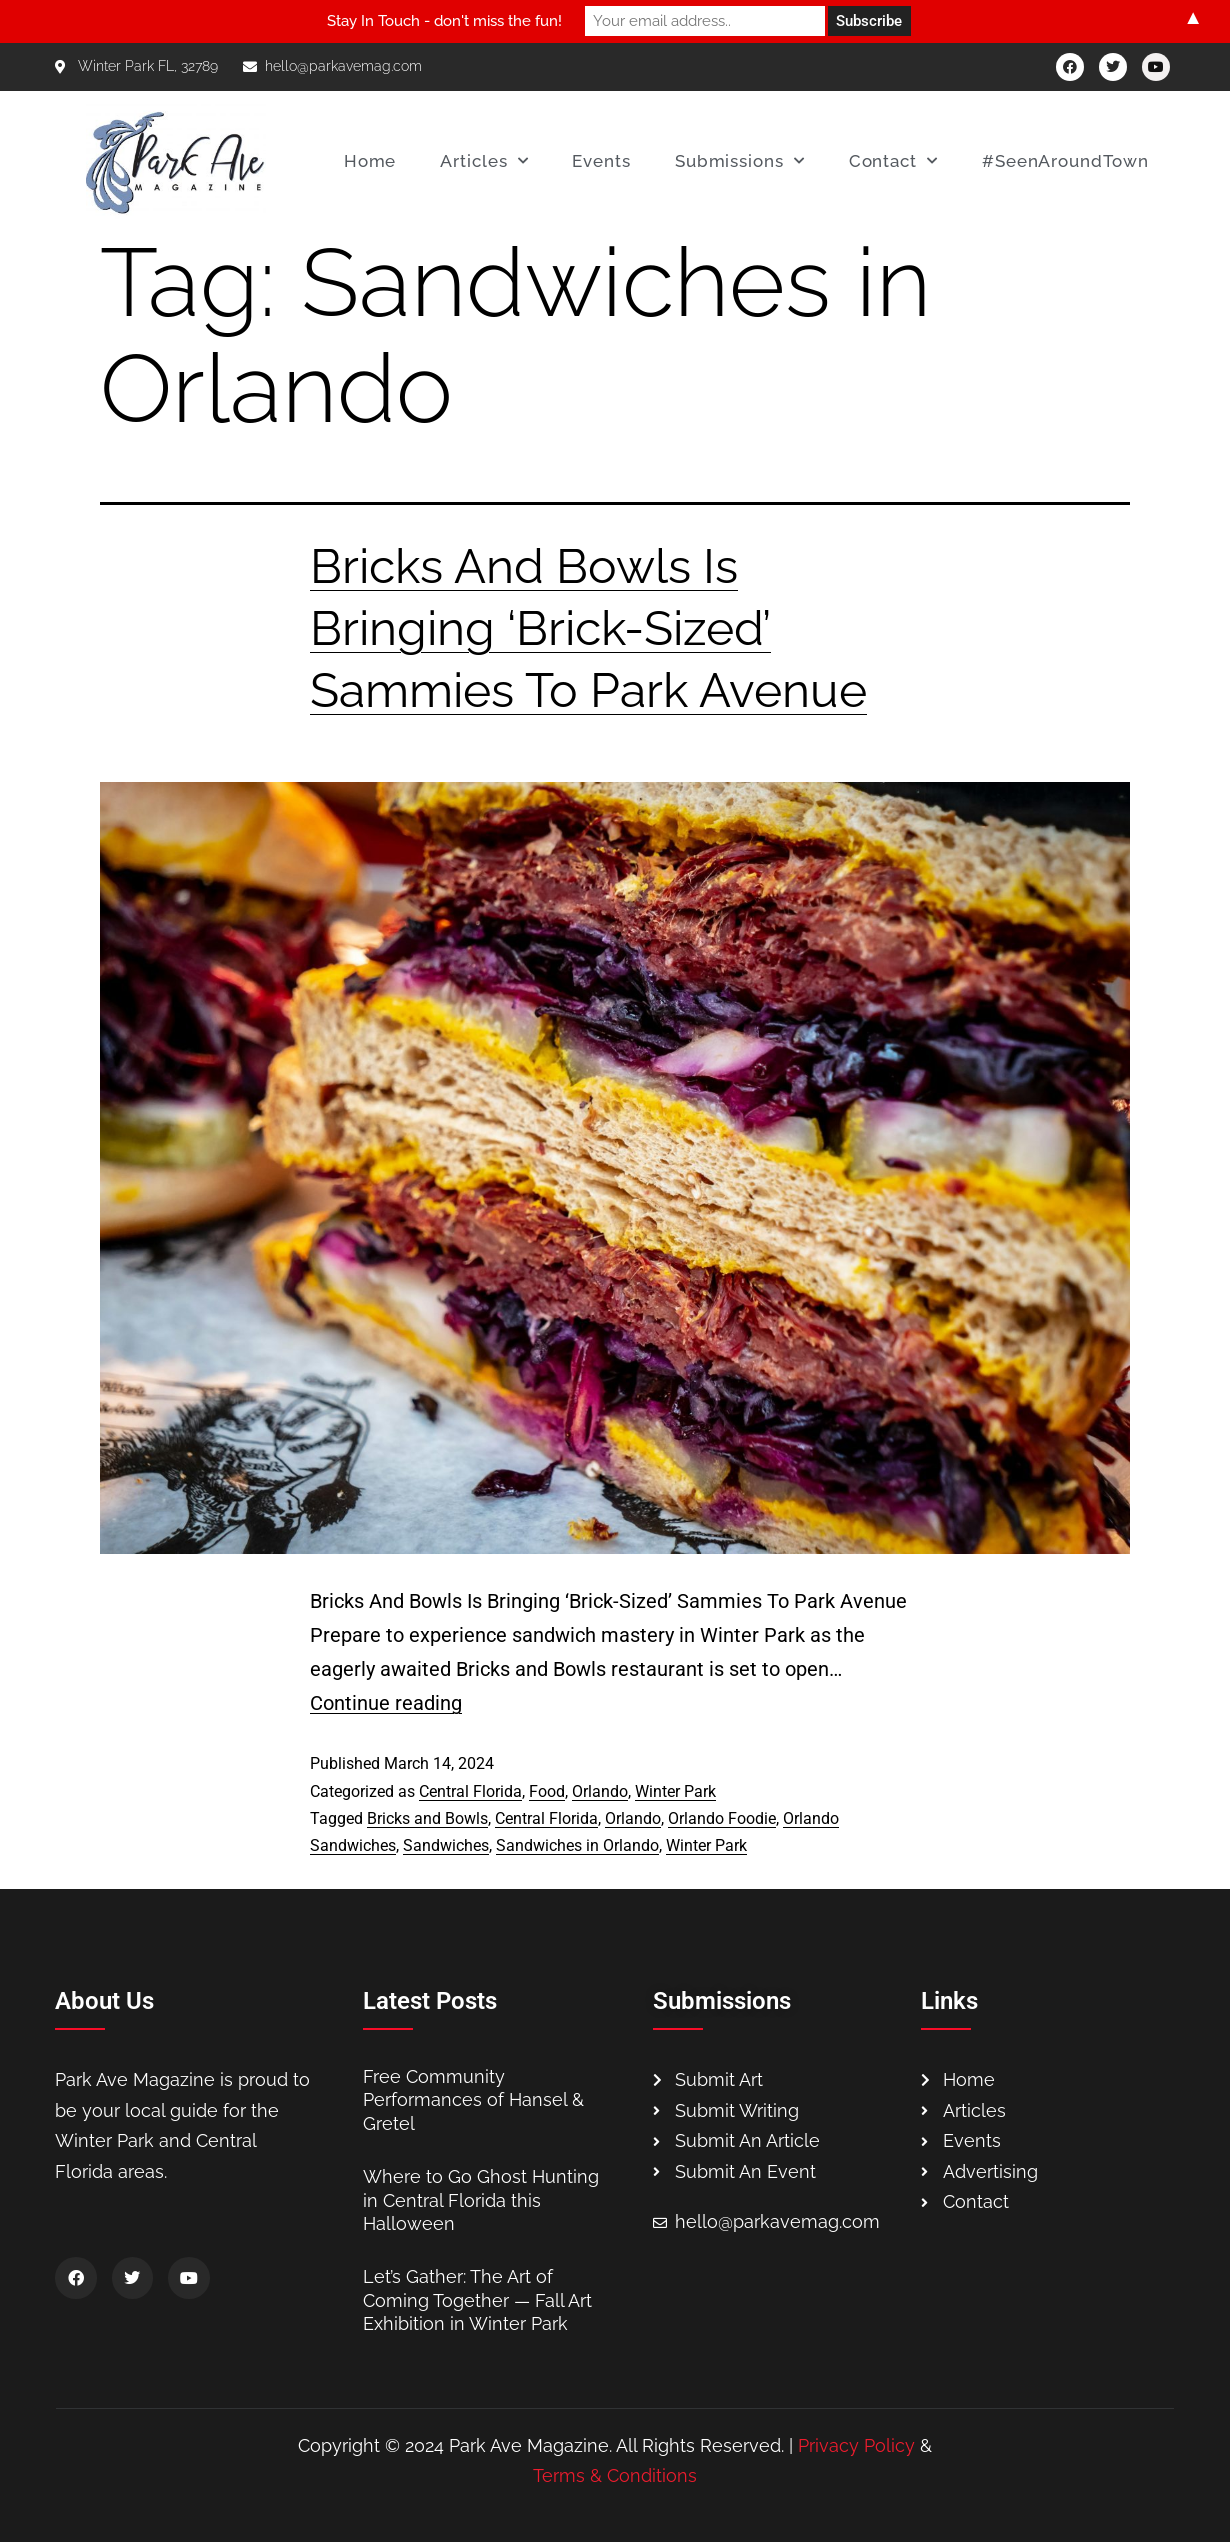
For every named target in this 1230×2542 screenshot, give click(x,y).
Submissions (740, 161)
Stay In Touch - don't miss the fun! (444, 21)
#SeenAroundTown (1065, 161)
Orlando (600, 1791)
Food (547, 1791)
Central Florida (470, 1791)
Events (601, 161)
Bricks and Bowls (427, 1818)
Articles (484, 161)
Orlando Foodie (722, 1818)
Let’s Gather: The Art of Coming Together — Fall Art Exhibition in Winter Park (477, 2300)
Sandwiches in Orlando (577, 1845)
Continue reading (386, 1703)
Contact (893, 161)
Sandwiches (446, 1845)
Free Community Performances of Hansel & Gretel (473, 2100)
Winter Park (675, 1791)
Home (370, 161)
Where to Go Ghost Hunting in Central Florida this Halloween (481, 2200)
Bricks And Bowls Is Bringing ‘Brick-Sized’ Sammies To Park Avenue (588, 628)
